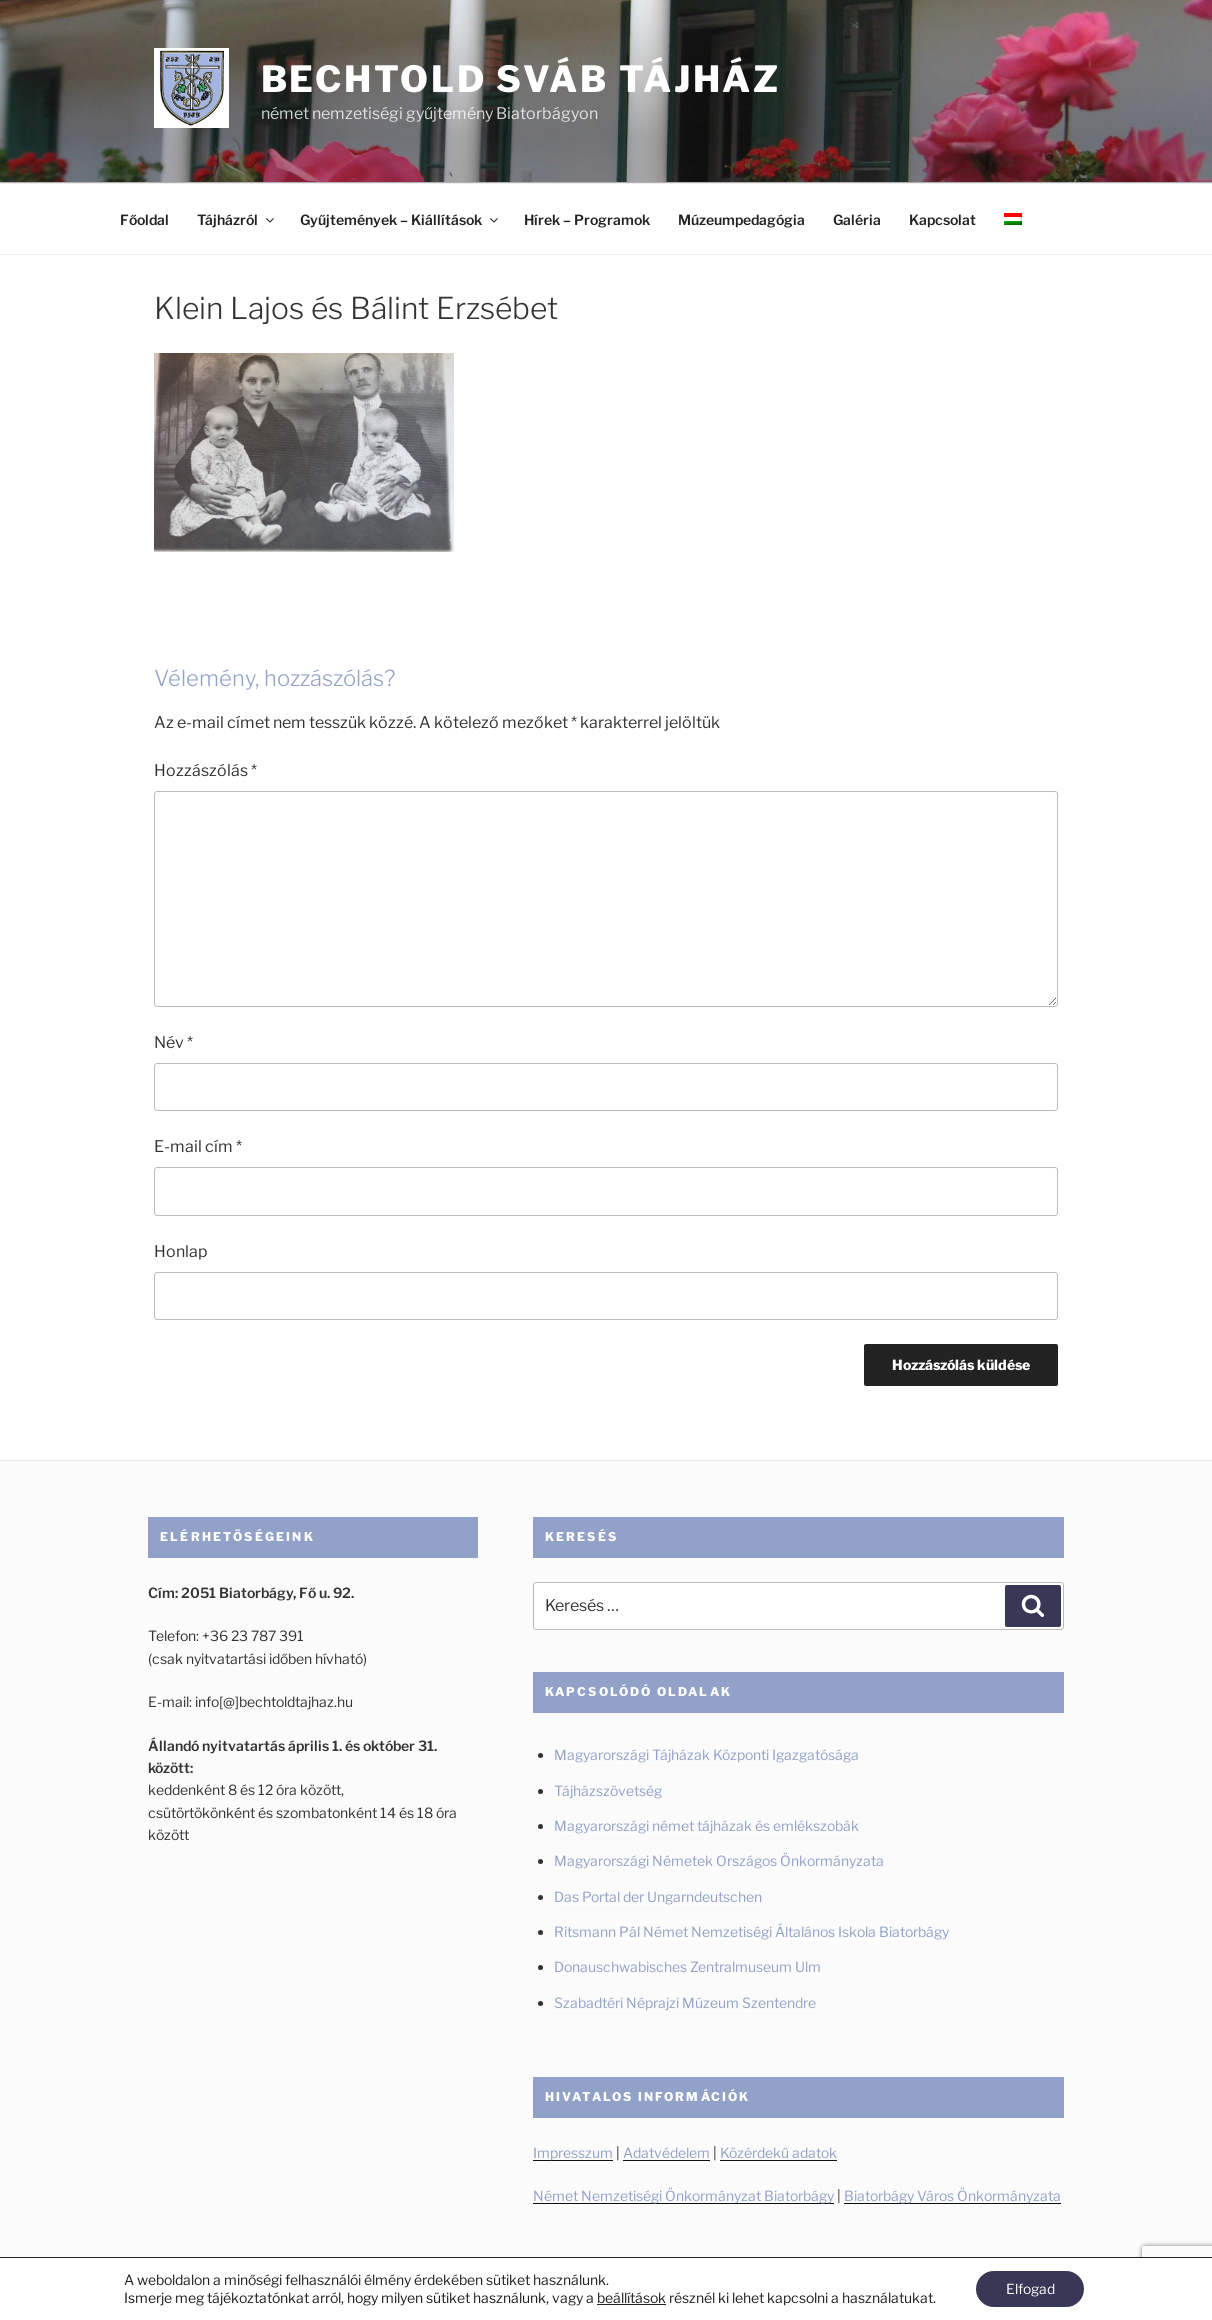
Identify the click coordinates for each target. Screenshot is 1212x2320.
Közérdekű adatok (778, 2152)
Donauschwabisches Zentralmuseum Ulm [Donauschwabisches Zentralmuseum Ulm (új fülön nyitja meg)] (687, 1966)
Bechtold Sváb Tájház (521, 79)
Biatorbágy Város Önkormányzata (952, 2195)
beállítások (630, 2297)
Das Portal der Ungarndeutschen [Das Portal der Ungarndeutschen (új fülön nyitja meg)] (658, 1896)
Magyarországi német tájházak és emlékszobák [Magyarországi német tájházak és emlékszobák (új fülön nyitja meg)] (706, 1825)
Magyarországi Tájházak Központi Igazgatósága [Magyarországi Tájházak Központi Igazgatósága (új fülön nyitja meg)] (706, 1754)
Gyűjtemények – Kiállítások (400, 219)
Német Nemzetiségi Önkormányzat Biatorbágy (683, 2195)
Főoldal (144, 219)
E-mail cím (198, 1146)
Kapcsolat (942, 219)
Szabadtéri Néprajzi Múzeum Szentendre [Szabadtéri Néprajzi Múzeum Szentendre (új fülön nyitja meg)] (686, 2002)
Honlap (181, 1251)
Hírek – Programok (587, 219)
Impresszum (573, 2152)
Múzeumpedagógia (741, 219)
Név (173, 1042)
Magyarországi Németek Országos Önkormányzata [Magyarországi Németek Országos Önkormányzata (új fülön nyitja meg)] (719, 1860)
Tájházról (237, 219)
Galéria (857, 219)
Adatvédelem (666, 2152)
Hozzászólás (205, 770)
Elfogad (1030, 2288)
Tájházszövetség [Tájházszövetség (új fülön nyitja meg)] (608, 1790)
